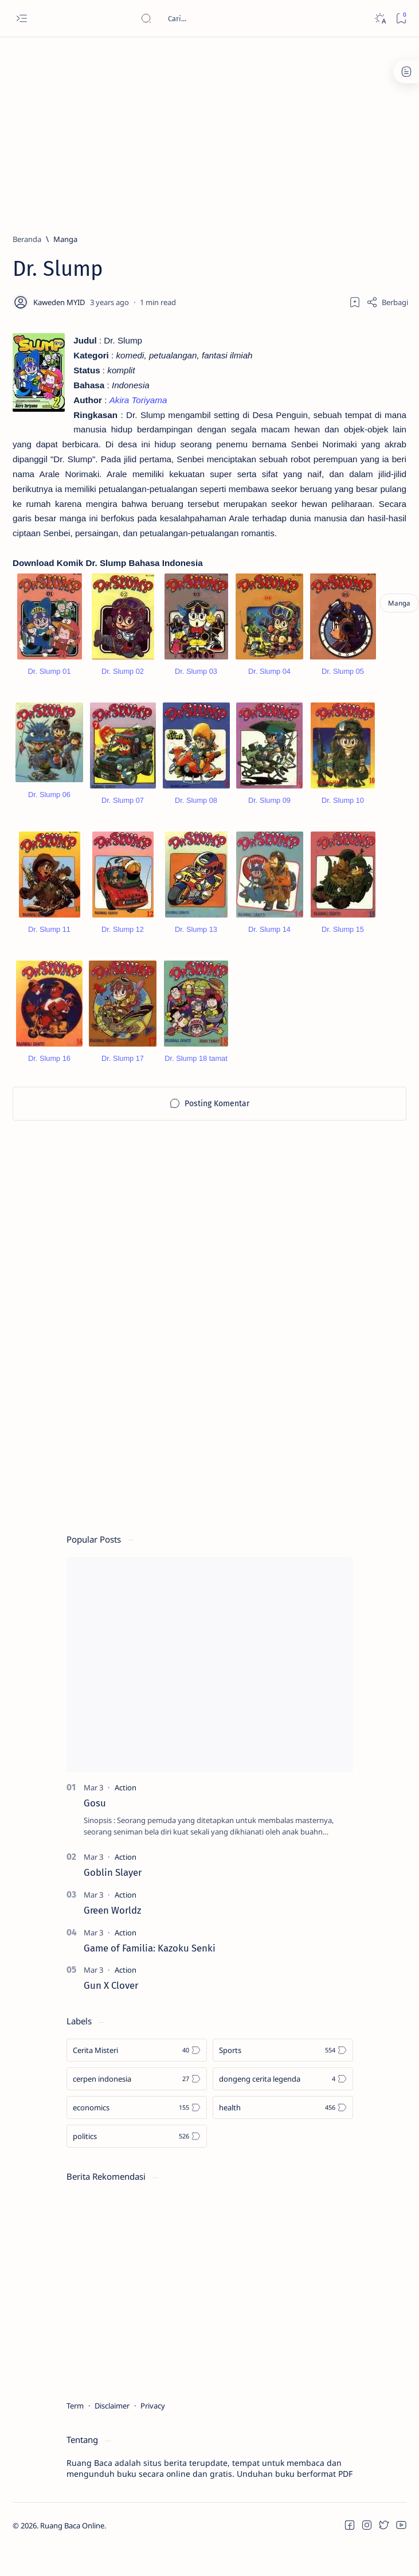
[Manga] (65, 239)
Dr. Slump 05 (343, 684)
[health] (283, 2120)
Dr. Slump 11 (49, 942)
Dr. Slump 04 (269, 684)
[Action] (125, 1799)
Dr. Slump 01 (49, 684)
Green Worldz (112, 1922)
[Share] (387, 302)
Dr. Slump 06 (49, 806)
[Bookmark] (401, 19)
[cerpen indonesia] (136, 2091)
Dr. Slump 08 (196, 813)
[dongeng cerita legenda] (283, 2091)
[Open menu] (21, 19)
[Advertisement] (201, 130)
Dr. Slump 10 (343, 813)
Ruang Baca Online (72, 2537)
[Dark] (380, 19)
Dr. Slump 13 (196, 942)
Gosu (95, 1815)
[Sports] (283, 2062)
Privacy (152, 2418)
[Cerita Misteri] (136, 2062)
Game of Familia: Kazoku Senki (150, 1960)
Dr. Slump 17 (122, 1071)
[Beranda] (27, 239)
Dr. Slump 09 (269, 813)
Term (75, 2418)
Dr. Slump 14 (269, 942)
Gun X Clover (111, 1998)
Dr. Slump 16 (49, 1071)
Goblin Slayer (113, 1884)
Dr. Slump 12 (122, 942)
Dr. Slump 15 (343, 942)
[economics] (136, 2120)
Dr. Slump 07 (122, 813)
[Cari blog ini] (226, 18)
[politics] (136, 2148)
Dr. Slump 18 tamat (196, 1071)
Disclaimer (112, 2418)
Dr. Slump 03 (196, 684)
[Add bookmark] (355, 302)
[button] (349, 2537)
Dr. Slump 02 (122, 684)
